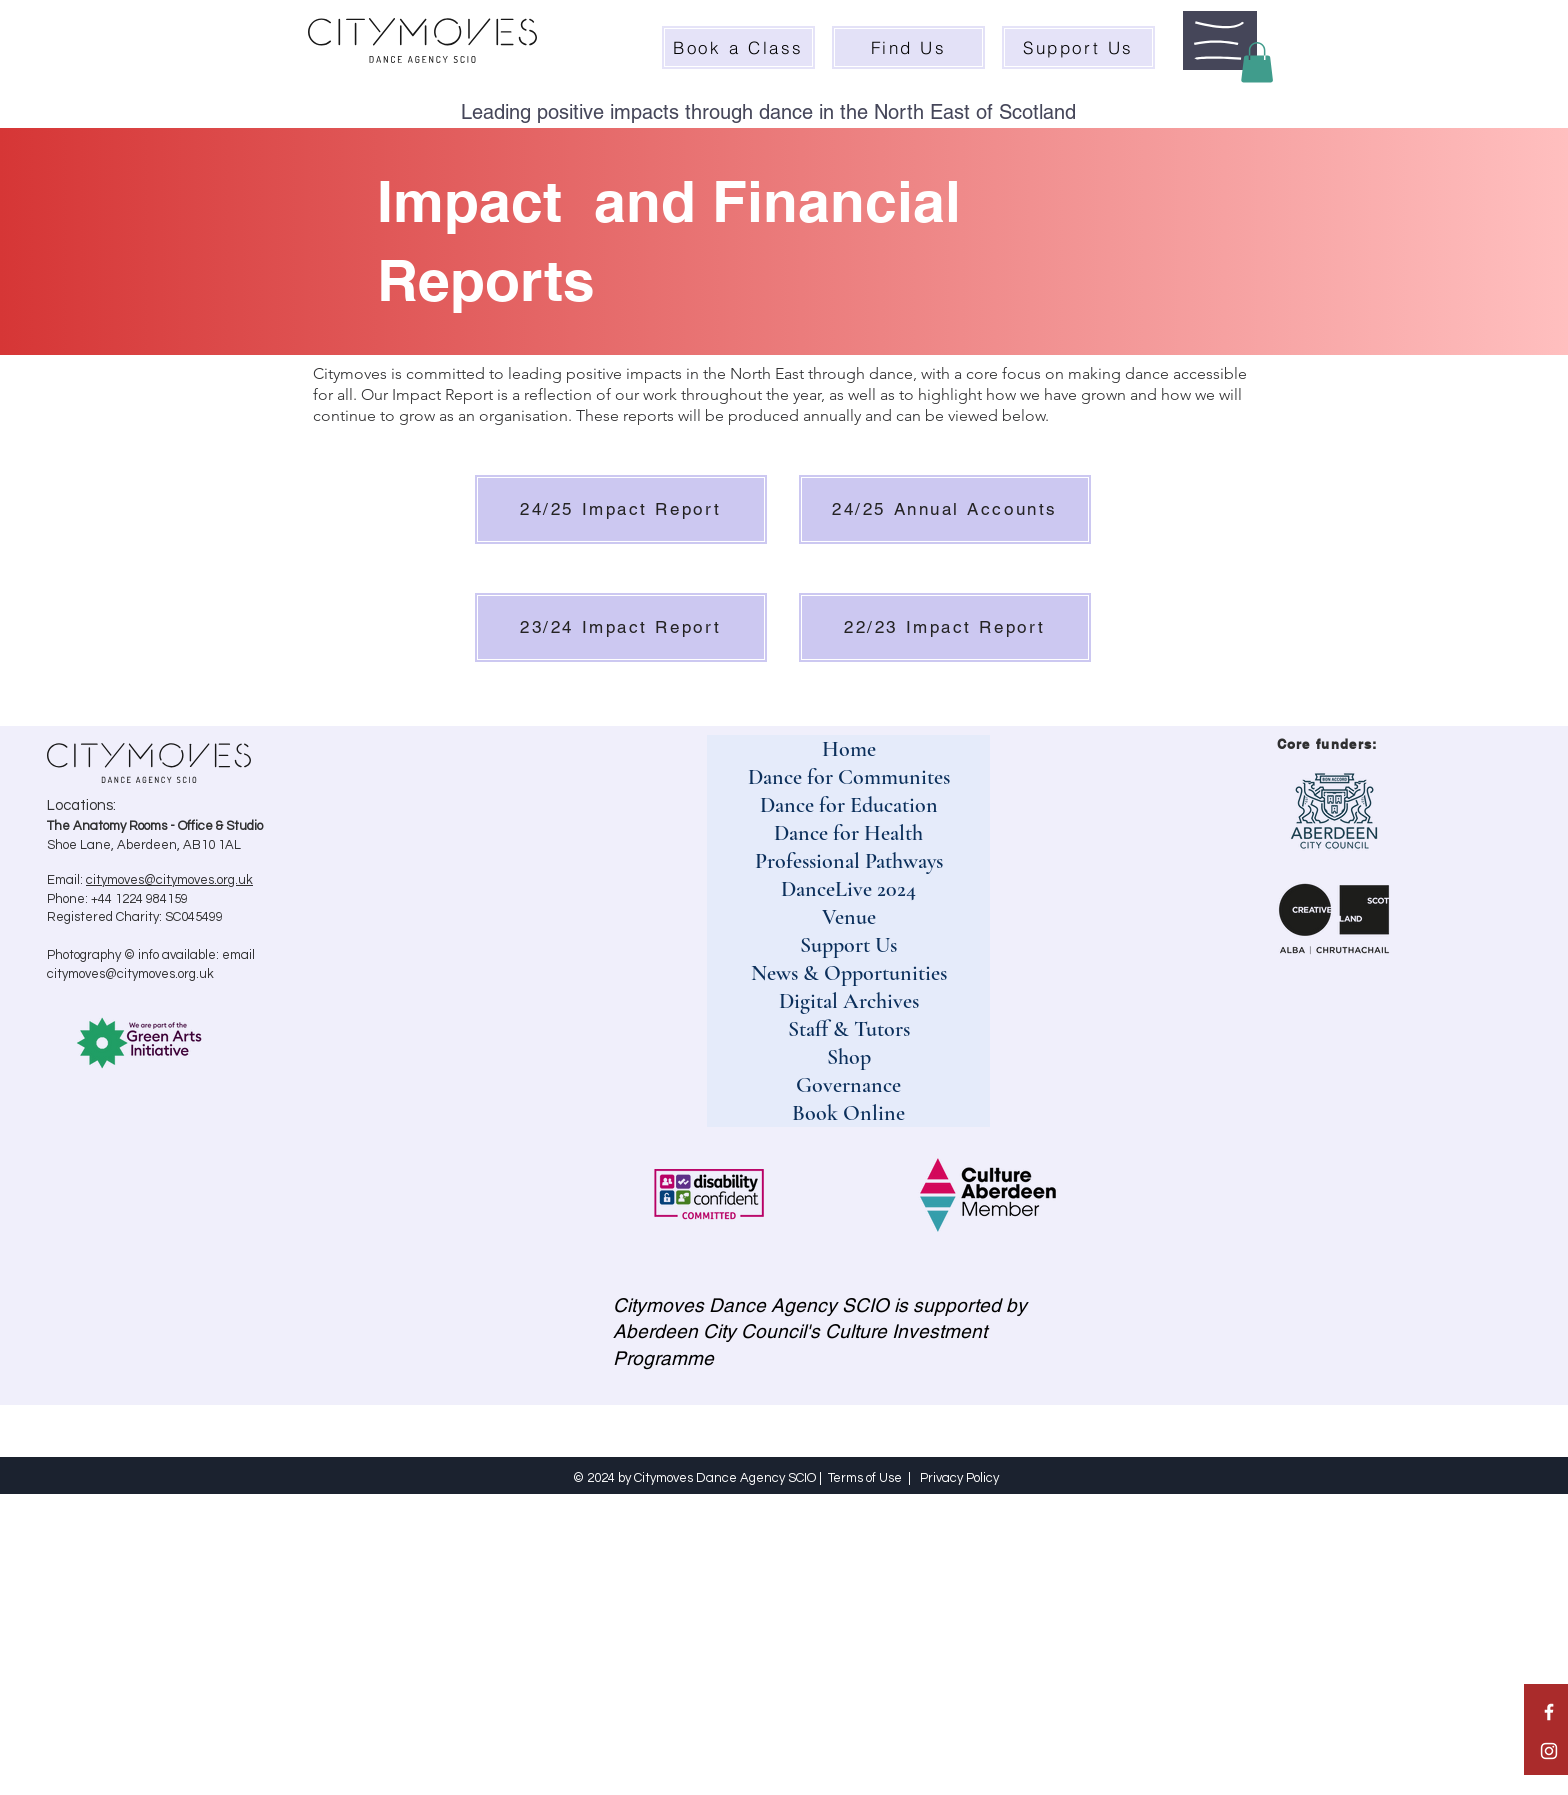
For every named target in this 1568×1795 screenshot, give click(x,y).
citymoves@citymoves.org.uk (169, 880)
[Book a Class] (738, 47)
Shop (849, 1057)
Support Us (848, 945)
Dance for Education (849, 805)
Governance (848, 1085)
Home (849, 749)
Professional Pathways (849, 861)
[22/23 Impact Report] (945, 627)
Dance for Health (848, 833)
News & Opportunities (849, 973)
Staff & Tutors (849, 1029)
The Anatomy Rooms (107, 826)
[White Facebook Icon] (1549, 1712)
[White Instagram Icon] (1549, 1751)
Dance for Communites (849, 777)
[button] (1219, 40)
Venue (849, 917)
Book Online (848, 1113)
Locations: (81, 805)
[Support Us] (1078, 47)
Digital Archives (849, 1001)
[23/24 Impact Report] (621, 627)
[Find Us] (908, 47)
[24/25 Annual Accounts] (945, 509)
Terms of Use (865, 1478)
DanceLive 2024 (848, 889)
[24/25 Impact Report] (621, 509)
